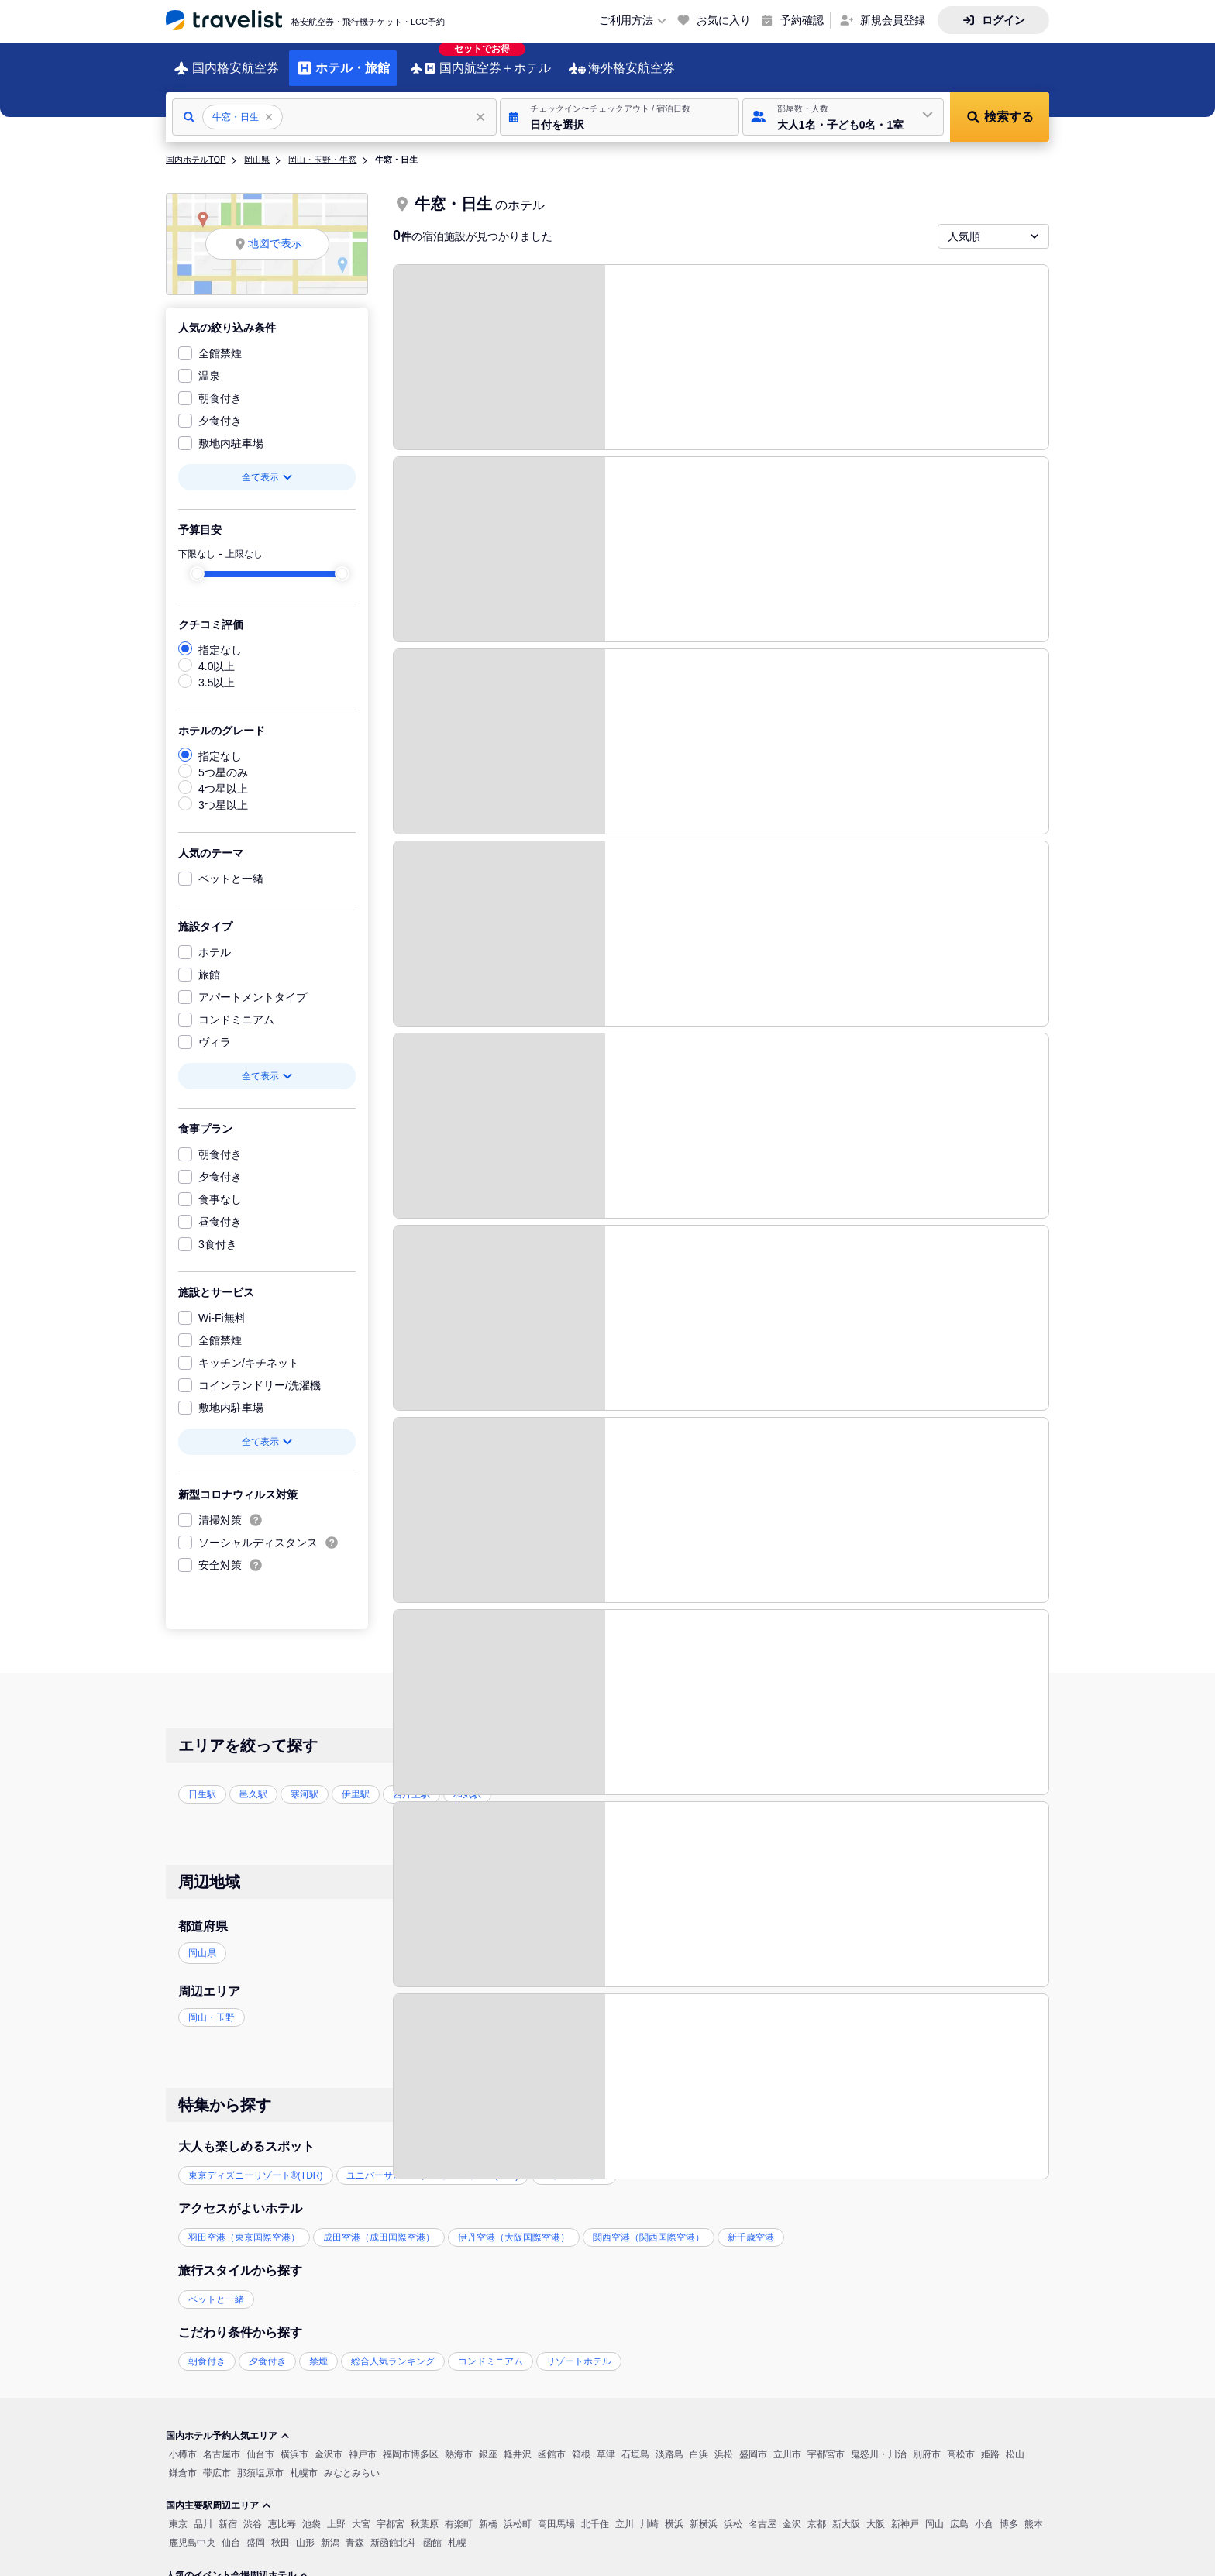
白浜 (699, 2442)
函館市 (552, 2442)
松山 (1015, 2442)
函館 (432, 2531)
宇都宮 (390, 2512)
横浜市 (294, 2442)
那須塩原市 (260, 2461)
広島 (959, 2512)
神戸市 (363, 2442)
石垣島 (635, 2442)
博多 (1009, 2512)
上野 (336, 2512)
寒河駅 (304, 1782)
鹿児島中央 (192, 2531)
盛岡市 (753, 2442)
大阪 (875, 2512)
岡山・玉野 (211, 2005)
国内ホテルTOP (195, 148)
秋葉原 (425, 2512)
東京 (178, 2512)
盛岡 (255, 2531)
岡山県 (257, 148)
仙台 (231, 2531)
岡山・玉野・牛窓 (322, 148)
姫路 (990, 2442)
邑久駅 (253, 1782)
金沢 (792, 2512)
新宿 (228, 2512)
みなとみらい (352, 2461)
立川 (624, 2512)
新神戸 (905, 2512)
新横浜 (704, 2512)
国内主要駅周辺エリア (218, 2493)
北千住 (595, 2512)
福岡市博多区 (411, 2442)
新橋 (488, 2512)
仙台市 (260, 2442)
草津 (606, 2442)
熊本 (1033, 2512)
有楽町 (459, 2512)
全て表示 (267, 465)
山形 (305, 2531)
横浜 (674, 2512)
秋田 (280, 2531)
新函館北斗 (393, 2531)
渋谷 (252, 2512)
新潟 (330, 2531)
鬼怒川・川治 (879, 2442)
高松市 (961, 2442)
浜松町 (518, 2512)
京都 (816, 2512)
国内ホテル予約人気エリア (228, 2424)
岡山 (934, 2512)
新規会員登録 (892, 20)
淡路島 (669, 2442)
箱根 (581, 2442)
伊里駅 (356, 1782)
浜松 (723, 2442)
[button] (619, 105)
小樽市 (183, 2442)
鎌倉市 (183, 2461)
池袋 (311, 2512)
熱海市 (459, 2442)
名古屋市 (221, 2442)
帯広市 (217, 2461)
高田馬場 (556, 2512)
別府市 (927, 2442)
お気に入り (724, 20)
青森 (355, 2531)
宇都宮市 (826, 2442)
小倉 (984, 2512)
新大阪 (846, 2512)
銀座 (488, 2442)
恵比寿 (282, 2512)
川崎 (649, 2512)
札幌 (457, 2531)
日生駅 (202, 1782)
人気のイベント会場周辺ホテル (237, 2563)
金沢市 (328, 2442)
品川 (203, 2512)
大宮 (361, 2512)
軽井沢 (518, 2442)
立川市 (787, 2442)
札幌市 (304, 2461)
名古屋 (762, 2512)
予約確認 (802, 20)
